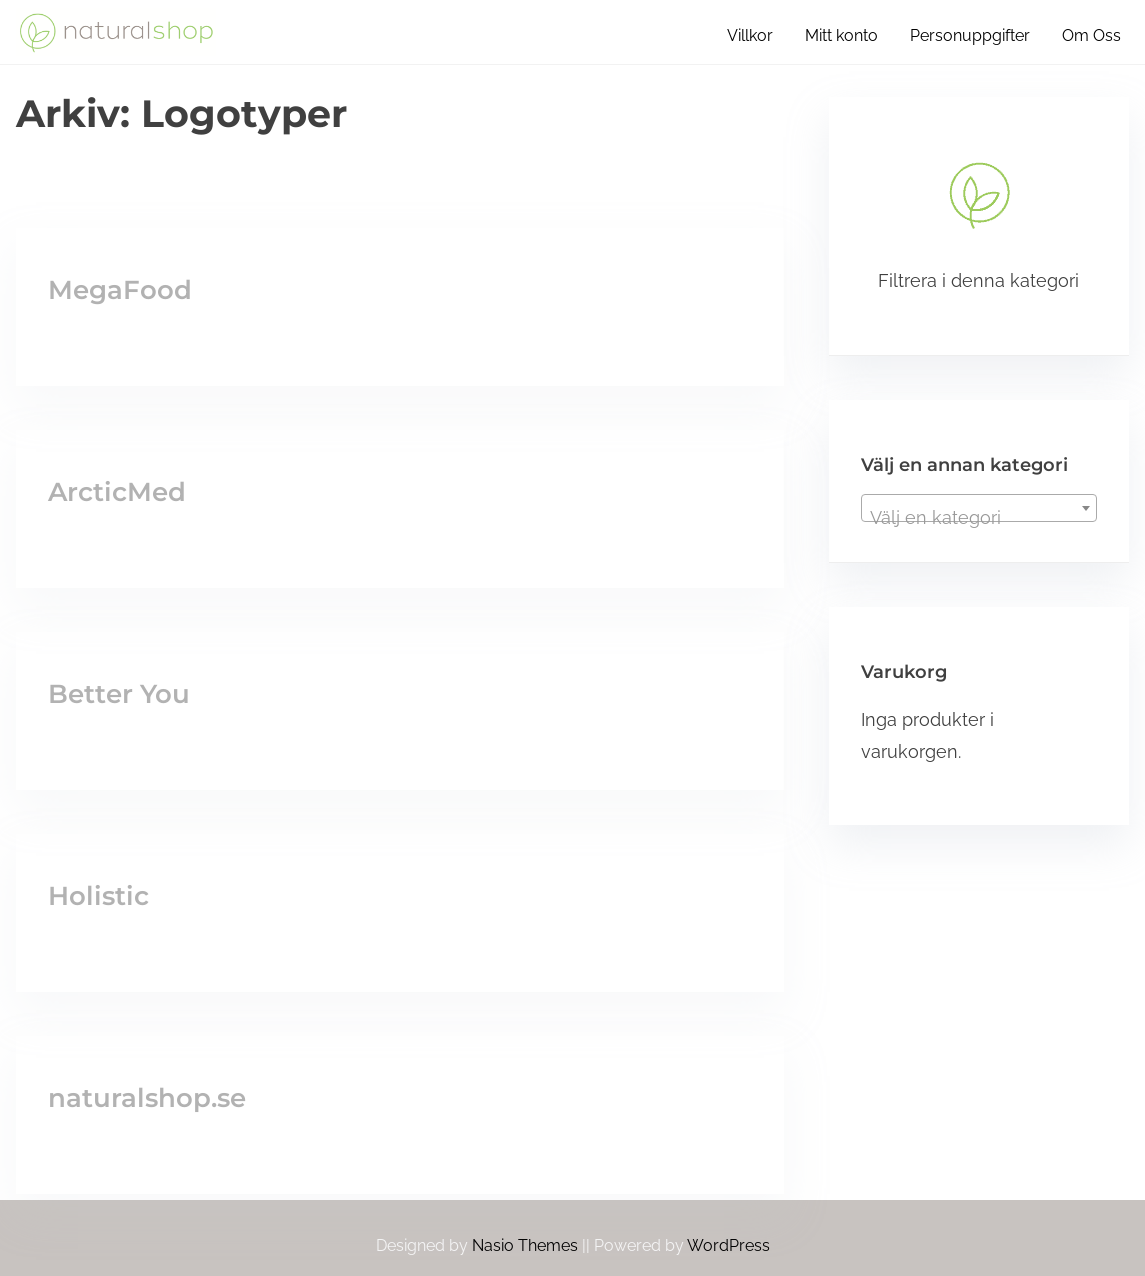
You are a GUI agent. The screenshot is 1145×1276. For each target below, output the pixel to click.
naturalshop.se (147, 1098)
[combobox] (979, 508)
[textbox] (979, 518)
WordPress (728, 1245)
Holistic (98, 896)
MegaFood (120, 290)
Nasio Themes (527, 1245)
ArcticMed (117, 492)
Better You (119, 694)
